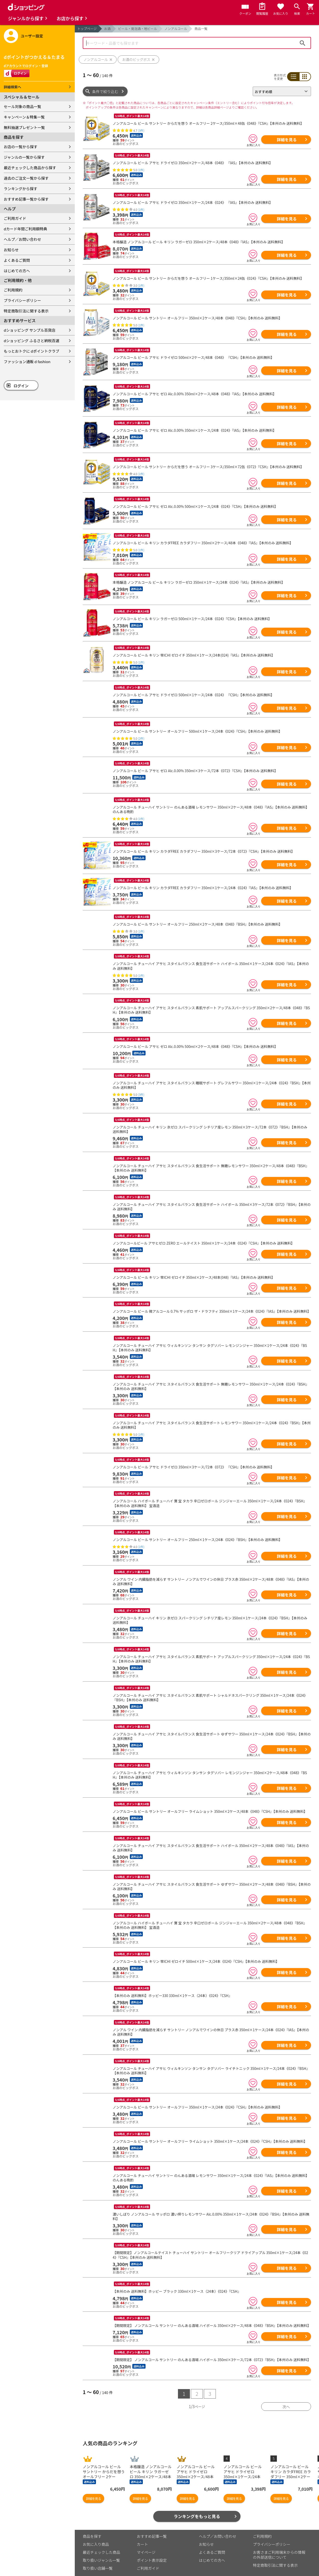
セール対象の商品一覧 (22, 106)
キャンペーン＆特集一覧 (24, 117)
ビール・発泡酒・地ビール (137, 28)
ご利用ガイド (15, 218)
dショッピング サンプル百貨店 (29, 330)
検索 (302, 42)
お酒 (107, 28)
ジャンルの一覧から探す (24, 157)
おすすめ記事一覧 (152, 2518)
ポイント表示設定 (152, 2542)
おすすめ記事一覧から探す (26, 199)
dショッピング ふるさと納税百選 (31, 340)
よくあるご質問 (17, 260)
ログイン (21, 385)
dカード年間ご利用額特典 (25, 228)
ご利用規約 (13, 289)
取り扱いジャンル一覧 (101, 2542)
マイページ (146, 2534)
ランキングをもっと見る (197, 2498)
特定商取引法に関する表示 (26, 310)
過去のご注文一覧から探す (26, 178)
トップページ (87, 28)
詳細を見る (287, 140)
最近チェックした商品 (101, 2534)
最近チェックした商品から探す (30, 167)
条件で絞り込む (105, 91)
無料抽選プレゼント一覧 (24, 127)
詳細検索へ (12, 86)
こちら (140, 2565)
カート (142, 2526)
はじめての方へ (17, 270)
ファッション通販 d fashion (27, 361)
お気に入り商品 (96, 2526)
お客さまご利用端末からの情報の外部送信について (279, 2536)
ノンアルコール (175, 28)
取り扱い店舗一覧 (98, 2550)
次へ (286, 2388)
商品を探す (92, 2518)
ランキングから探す (20, 188)
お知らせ (11, 249)
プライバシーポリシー (22, 300)
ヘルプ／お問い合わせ (22, 239)
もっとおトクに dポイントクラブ (31, 351)
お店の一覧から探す (20, 146)
